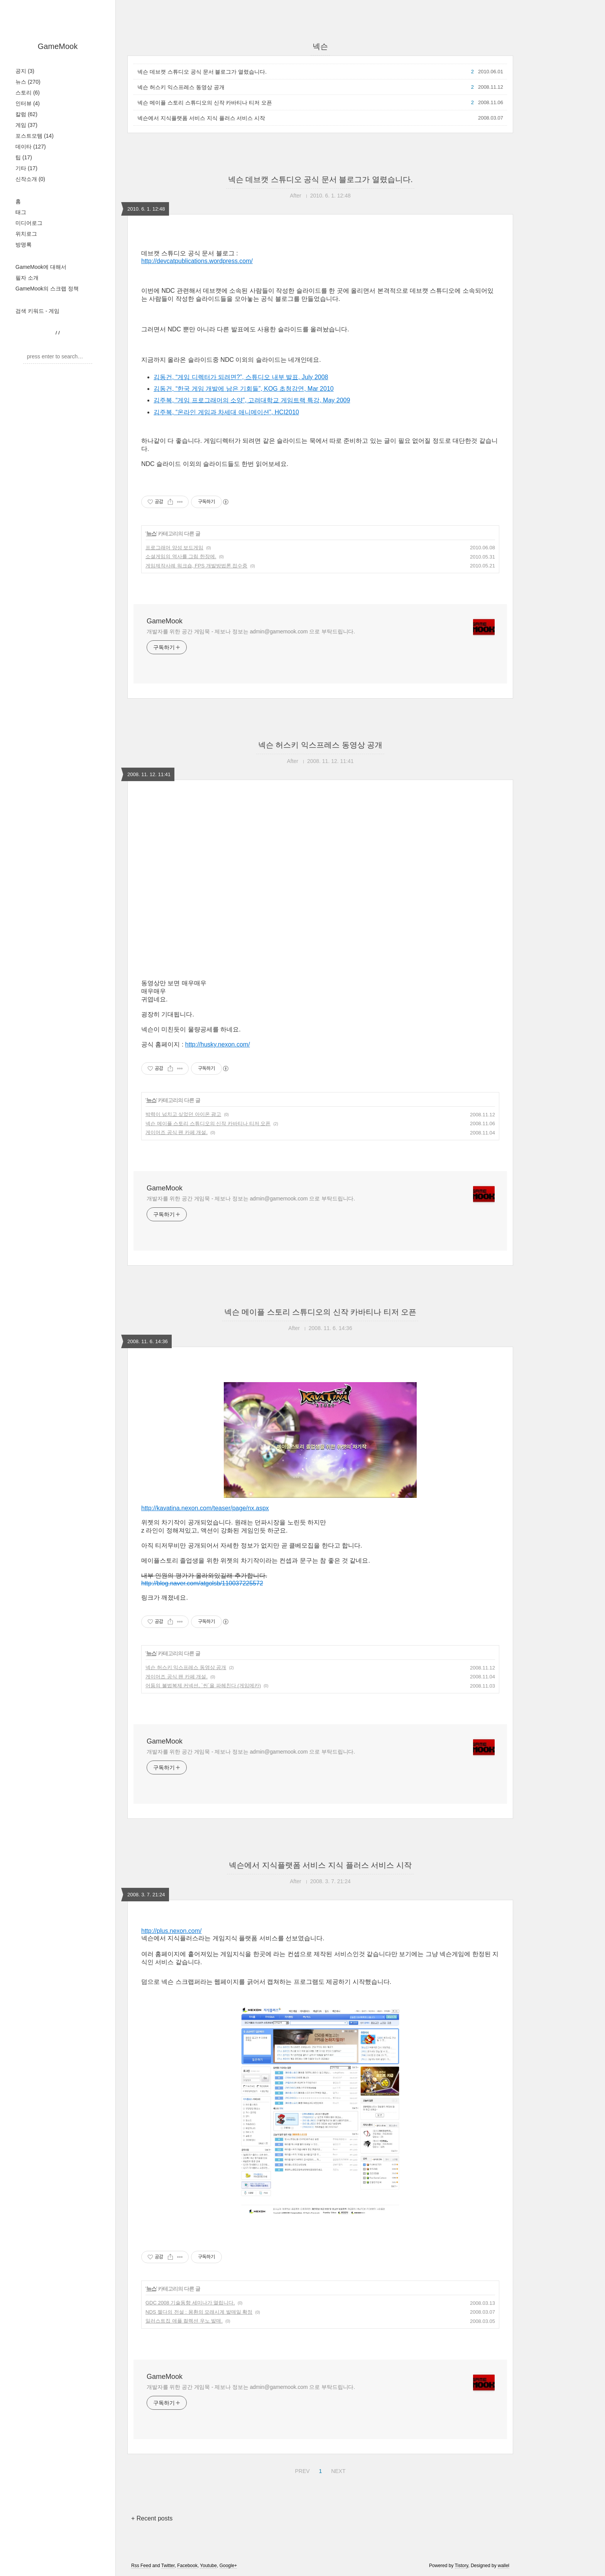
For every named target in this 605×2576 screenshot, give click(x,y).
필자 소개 (27, 278)
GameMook (58, 46)
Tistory (461, 2565)
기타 (26, 168)
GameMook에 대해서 (40, 267)
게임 (26, 125)
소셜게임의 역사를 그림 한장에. (180, 556)
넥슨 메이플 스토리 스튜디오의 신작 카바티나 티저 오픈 (204, 103)
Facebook (187, 2565)
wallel (503, 2565)
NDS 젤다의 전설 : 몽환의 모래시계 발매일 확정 (198, 2312)
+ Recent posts (151, 2518)
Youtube (208, 2565)
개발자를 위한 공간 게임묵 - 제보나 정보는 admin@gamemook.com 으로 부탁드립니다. (251, 631)
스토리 (27, 92)
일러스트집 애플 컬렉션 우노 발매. (184, 2321)
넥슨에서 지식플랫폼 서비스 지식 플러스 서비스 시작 (201, 118)
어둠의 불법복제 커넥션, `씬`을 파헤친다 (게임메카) (203, 1685)
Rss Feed (141, 2565)
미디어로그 (28, 223)
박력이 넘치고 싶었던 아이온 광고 (183, 1114)
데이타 (30, 146)
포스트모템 (34, 136)
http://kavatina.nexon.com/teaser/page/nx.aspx (205, 1508)
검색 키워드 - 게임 (37, 311)
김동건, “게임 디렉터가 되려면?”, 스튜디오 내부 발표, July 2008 (241, 377)
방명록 (23, 244)
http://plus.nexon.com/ (171, 1931)
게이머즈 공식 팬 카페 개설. (176, 1132)
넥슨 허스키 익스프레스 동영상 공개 (181, 87)
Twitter (168, 2565)
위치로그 (26, 234)
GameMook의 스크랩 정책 (47, 288)
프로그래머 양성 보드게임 (174, 547)
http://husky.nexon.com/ (217, 1044)
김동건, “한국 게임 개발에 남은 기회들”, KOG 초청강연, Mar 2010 (244, 388)
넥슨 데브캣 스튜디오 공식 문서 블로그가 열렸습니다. (202, 72)
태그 (20, 212)
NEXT (337, 2470)
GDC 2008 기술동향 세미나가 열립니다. (190, 2303)
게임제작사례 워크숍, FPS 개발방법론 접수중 (196, 566)
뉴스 (28, 82)
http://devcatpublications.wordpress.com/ (197, 261)
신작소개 (30, 179)
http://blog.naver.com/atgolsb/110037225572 (202, 1583)
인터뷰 (27, 103)
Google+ (228, 2565)
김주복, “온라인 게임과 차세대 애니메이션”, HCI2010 (226, 412)
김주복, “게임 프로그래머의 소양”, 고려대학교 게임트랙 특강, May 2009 (252, 400)
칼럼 (26, 114)
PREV (301, 2470)
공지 (24, 71)
